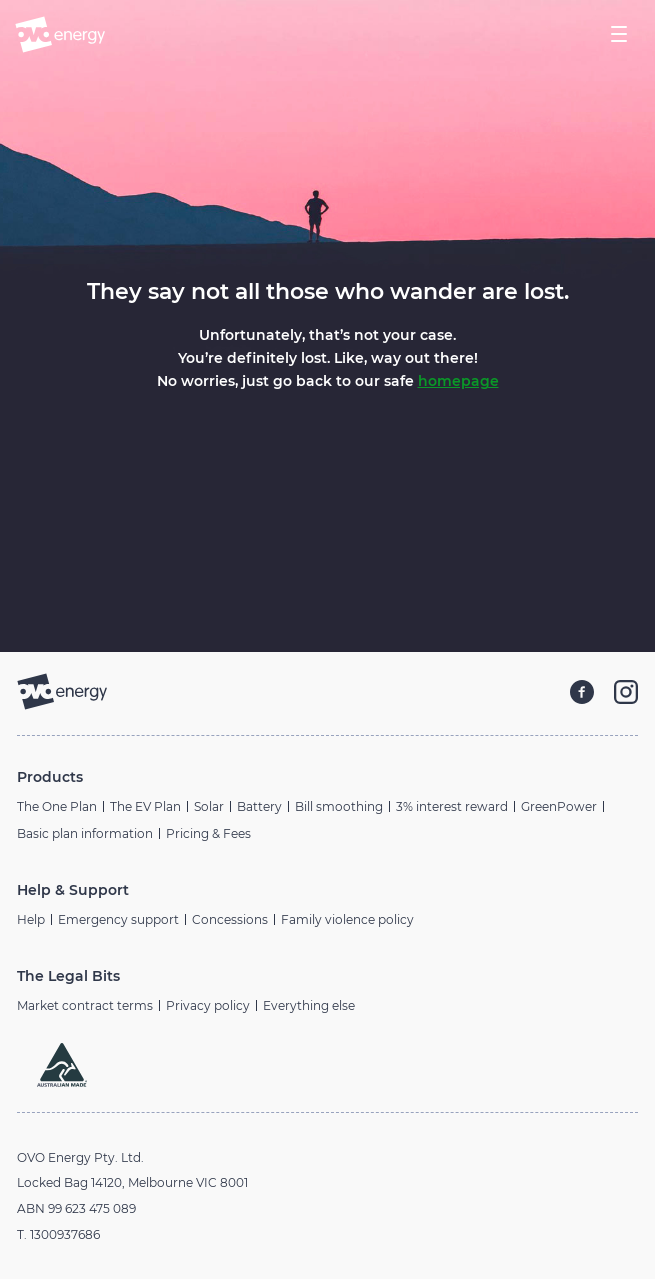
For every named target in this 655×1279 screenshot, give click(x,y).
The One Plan (57, 806)
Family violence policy (347, 919)
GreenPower (559, 806)
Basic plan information (85, 833)
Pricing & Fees (208, 833)
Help (31, 919)
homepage (458, 381)
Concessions (230, 919)
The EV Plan (145, 806)
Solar (209, 806)
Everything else (309, 1005)
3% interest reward (452, 806)
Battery (259, 806)
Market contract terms (85, 1005)
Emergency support (118, 919)
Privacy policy (208, 1005)
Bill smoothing (339, 806)
